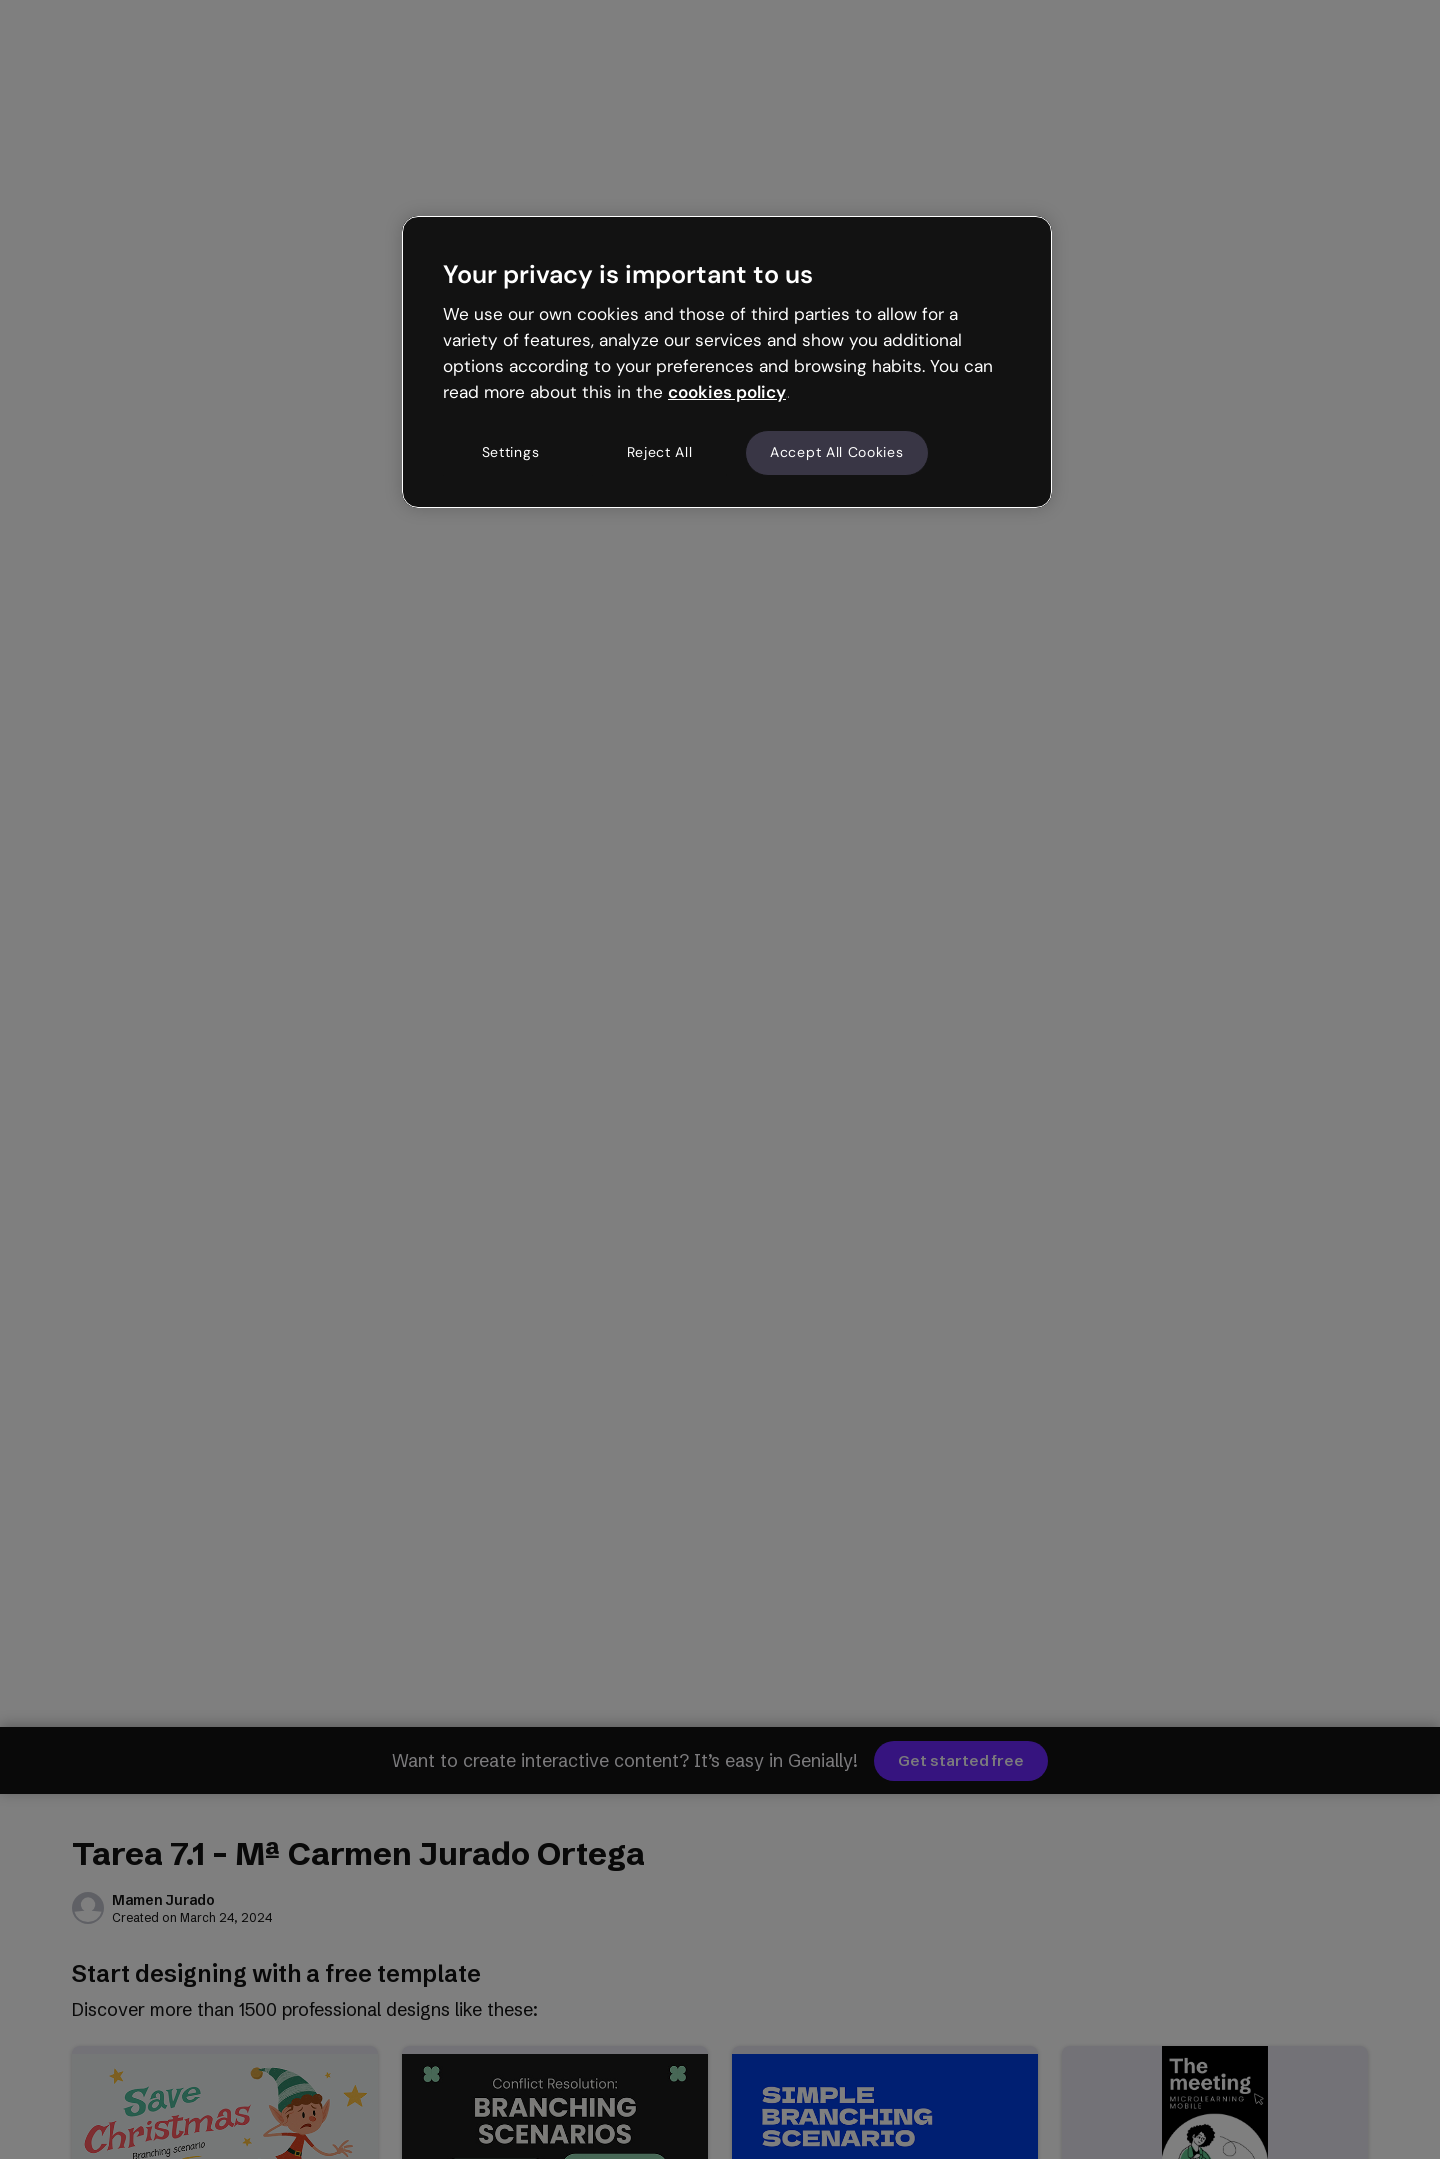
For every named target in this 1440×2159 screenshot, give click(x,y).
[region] (727, 362)
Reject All (660, 452)
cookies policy (727, 392)
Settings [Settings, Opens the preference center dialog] (511, 452)
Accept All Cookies (837, 452)
